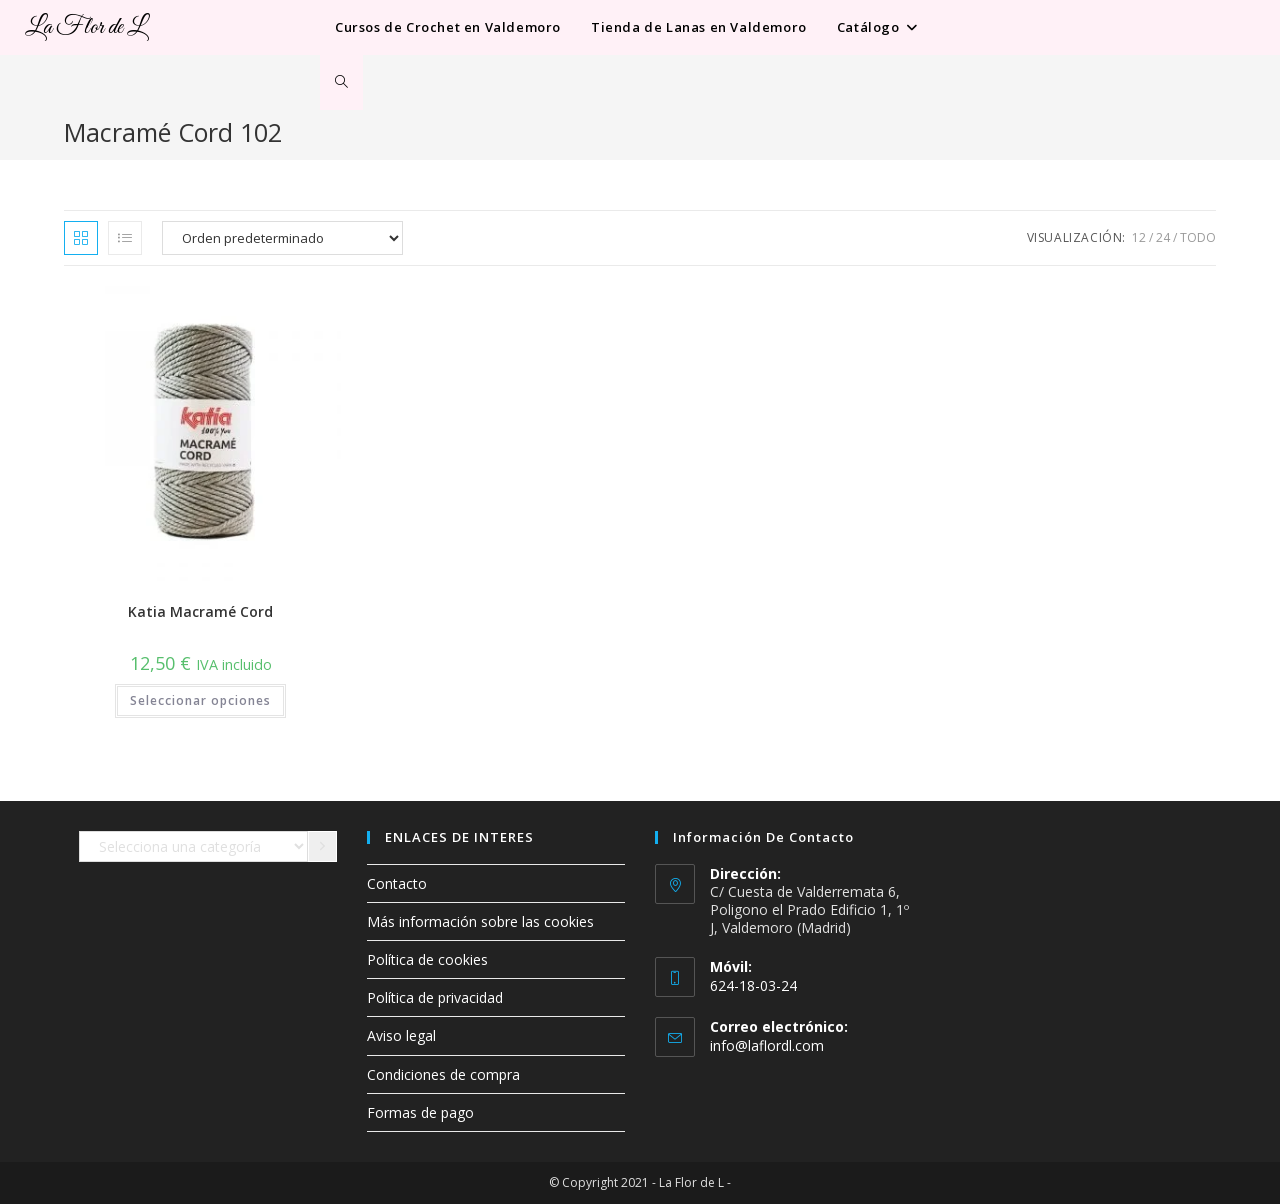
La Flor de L (86, 27)
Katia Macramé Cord (200, 611)
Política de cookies (427, 959)
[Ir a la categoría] (322, 847)
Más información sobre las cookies (480, 921)
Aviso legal (401, 1035)
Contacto (397, 883)
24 (1163, 237)
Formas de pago (420, 1112)
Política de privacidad (435, 997)
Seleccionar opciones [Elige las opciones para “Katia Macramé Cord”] (200, 700)
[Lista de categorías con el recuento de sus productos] (193, 847)
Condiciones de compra (443, 1074)
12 (1139, 237)
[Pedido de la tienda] (282, 238)
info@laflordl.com (767, 1045)
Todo (1198, 237)
